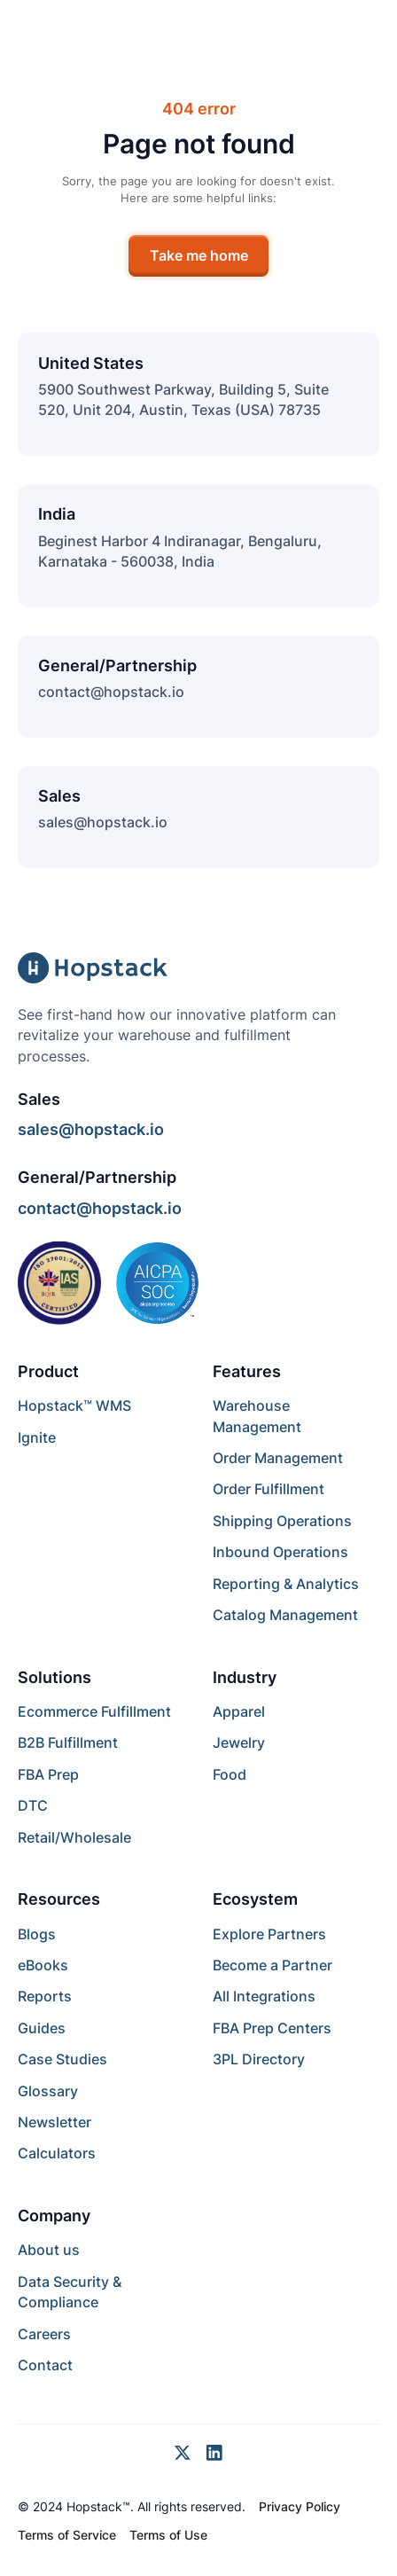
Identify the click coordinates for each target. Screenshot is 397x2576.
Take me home (199, 255)
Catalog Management (285, 1615)
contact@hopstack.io (111, 692)
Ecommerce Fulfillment (94, 1711)
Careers (44, 2334)
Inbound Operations (280, 1552)
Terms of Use (168, 2535)
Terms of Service (67, 2535)
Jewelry (239, 1742)
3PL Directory (259, 2059)
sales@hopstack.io (102, 822)
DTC (33, 1805)
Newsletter (54, 2122)
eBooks (43, 1965)
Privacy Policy (299, 2507)
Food (229, 1774)
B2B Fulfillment (68, 1742)
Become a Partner (272, 1965)
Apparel (239, 1711)
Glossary (48, 2091)
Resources (59, 1899)
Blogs (37, 1934)
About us (49, 2250)
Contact (45, 2365)
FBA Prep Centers (272, 2028)
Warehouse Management (257, 1417)
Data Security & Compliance (69, 2293)
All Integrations (264, 1996)
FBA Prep (48, 1774)
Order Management (278, 1458)
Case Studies (62, 2059)
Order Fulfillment (268, 1489)
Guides (42, 2028)
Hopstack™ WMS (74, 1406)
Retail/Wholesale (74, 1837)
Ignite (37, 1437)
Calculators (57, 2153)
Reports (45, 1996)
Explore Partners (269, 1934)
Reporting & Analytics (286, 1584)
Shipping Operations (282, 1521)
